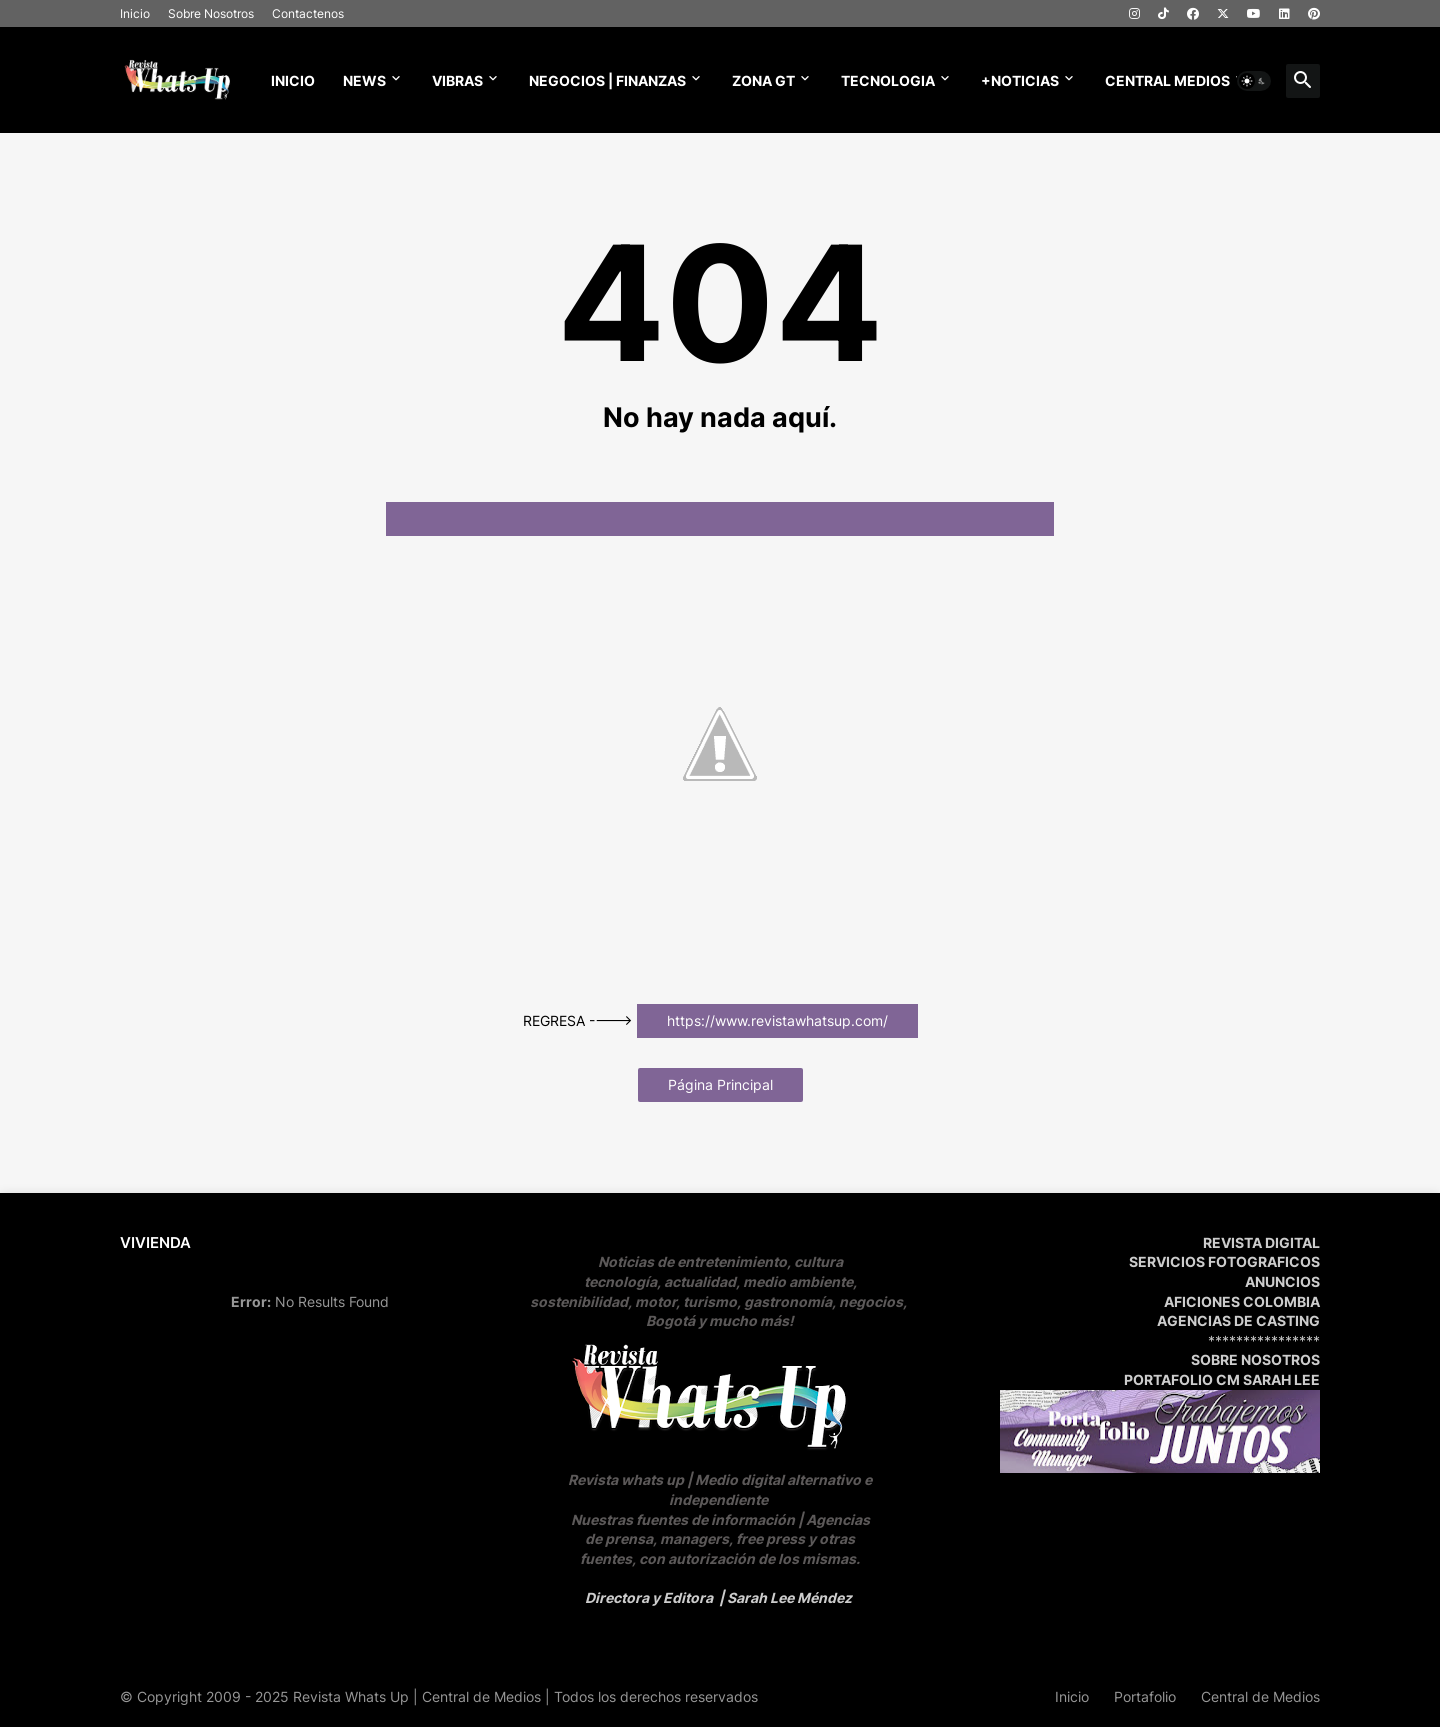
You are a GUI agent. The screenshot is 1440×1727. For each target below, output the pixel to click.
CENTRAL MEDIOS (1167, 80)
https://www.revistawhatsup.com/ (777, 1020)
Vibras (457, 80)
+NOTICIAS (1020, 80)
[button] (1254, 81)
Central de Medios (1260, 1696)
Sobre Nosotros (211, 13)
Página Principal (720, 1084)
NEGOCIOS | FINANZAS (607, 80)
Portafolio (1145, 1696)
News (364, 80)
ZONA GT (763, 80)
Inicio (135, 13)
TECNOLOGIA (888, 80)
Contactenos (308, 13)
